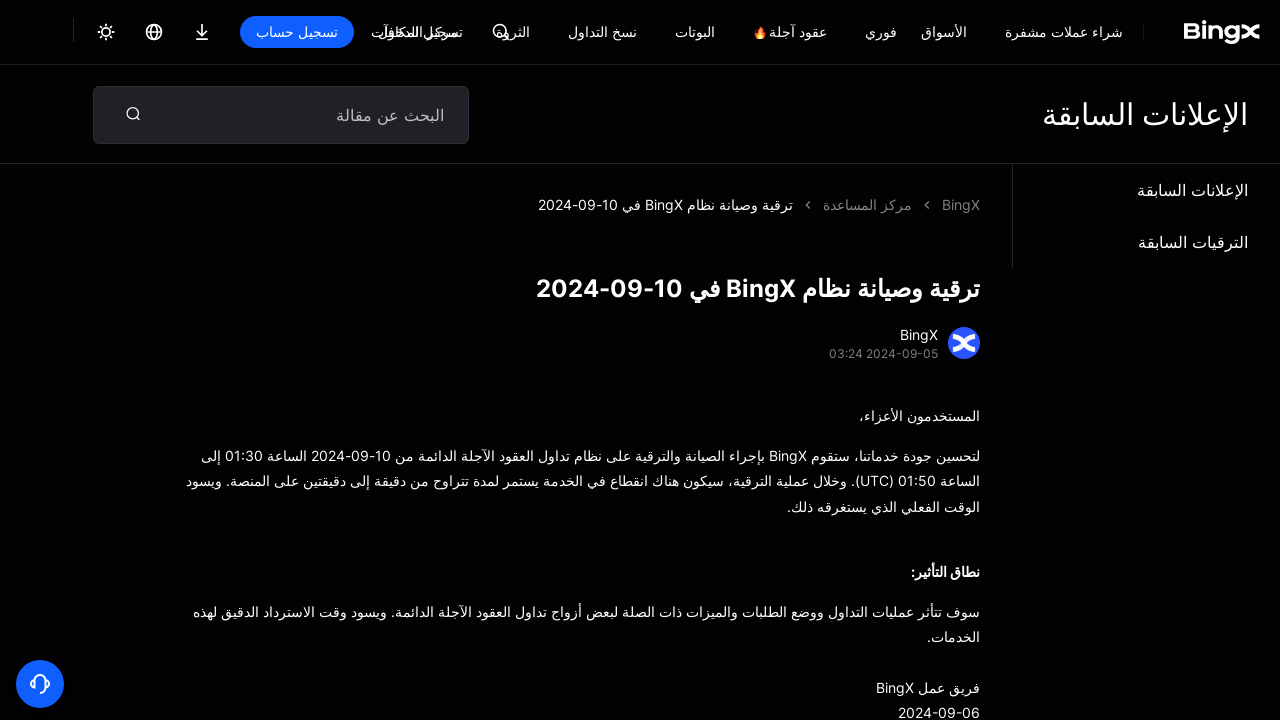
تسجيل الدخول (420, 31)
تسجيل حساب (297, 31)
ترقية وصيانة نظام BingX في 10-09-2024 (665, 204)
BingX (961, 204)
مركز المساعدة (867, 204)
